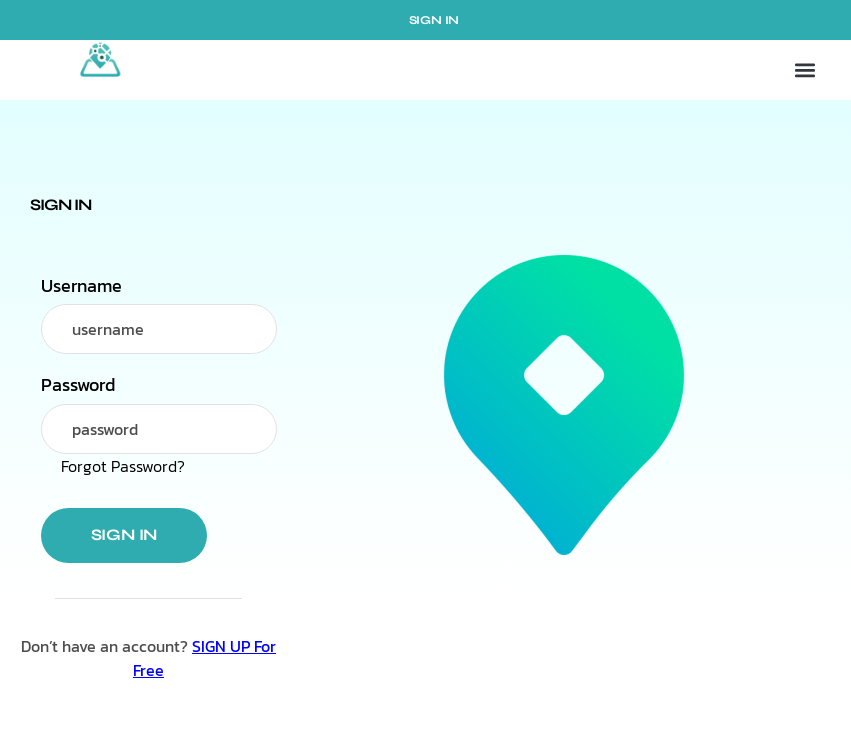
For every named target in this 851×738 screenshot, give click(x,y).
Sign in (124, 534)
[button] (804, 70)
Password (78, 385)
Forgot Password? (123, 466)
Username (81, 286)
